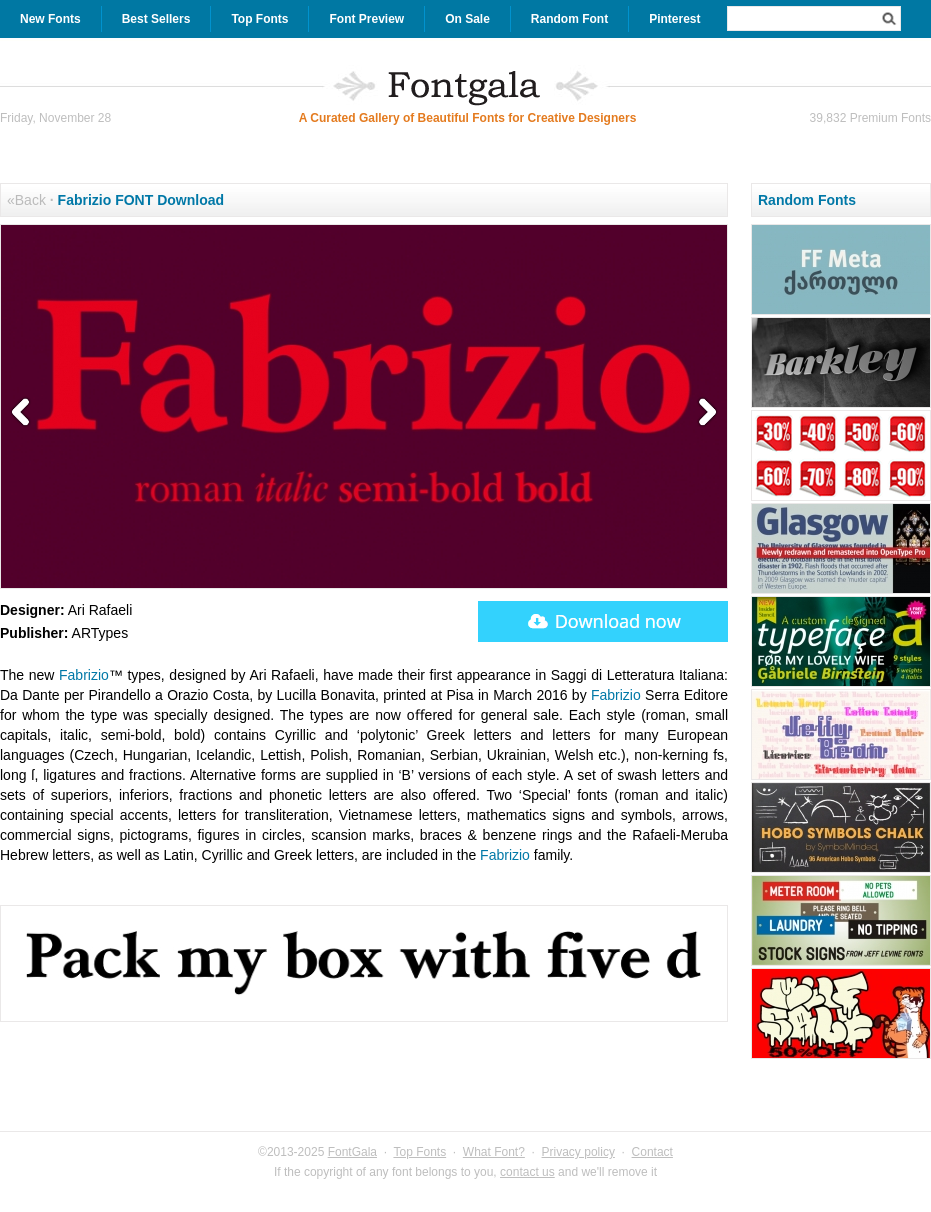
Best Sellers (156, 19)
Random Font (569, 19)
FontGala (352, 1152)
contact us (527, 1172)
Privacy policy (578, 1152)
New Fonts (50, 19)
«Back (26, 200)
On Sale (467, 19)
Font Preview (366, 19)
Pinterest (674, 19)
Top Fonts (259, 19)
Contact (652, 1152)
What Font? (494, 1152)
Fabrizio (84, 675)
